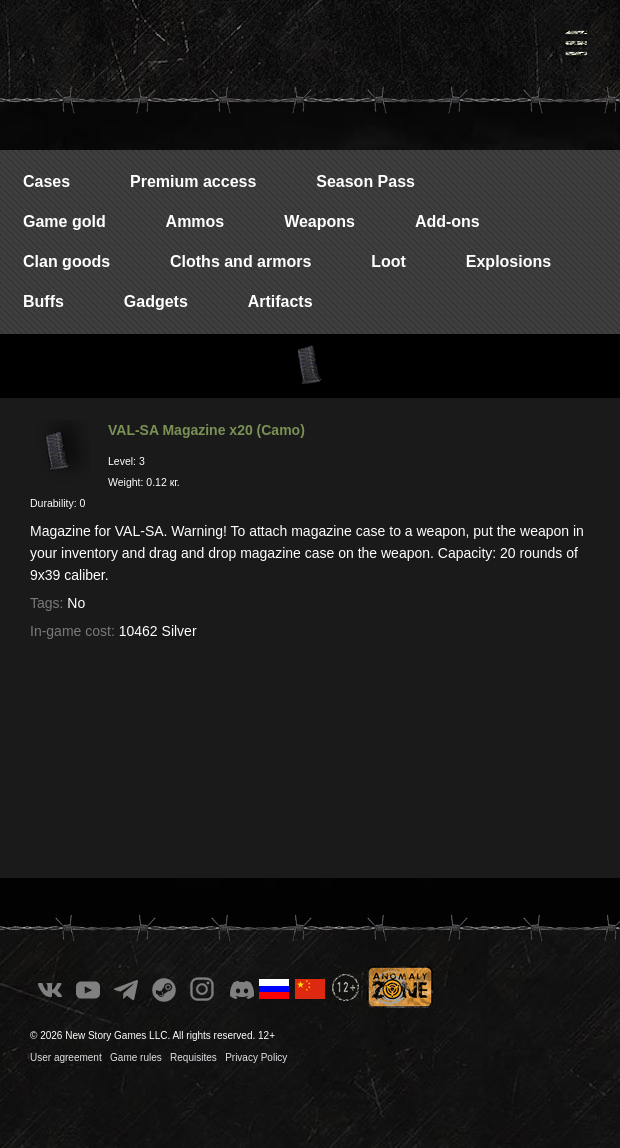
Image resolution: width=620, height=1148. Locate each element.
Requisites (193, 1057)
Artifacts (280, 301)
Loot (388, 261)
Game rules (136, 1057)
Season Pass (365, 181)
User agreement (66, 1057)
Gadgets (156, 301)
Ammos (195, 221)
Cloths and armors (240, 261)
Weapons (319, 221)
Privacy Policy (256, 1057)
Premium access (193, 181)
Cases (46, 181)
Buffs (43, 301)
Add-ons (447, 221)
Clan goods (66, 261)
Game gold (64, 221)
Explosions (508, 261)
